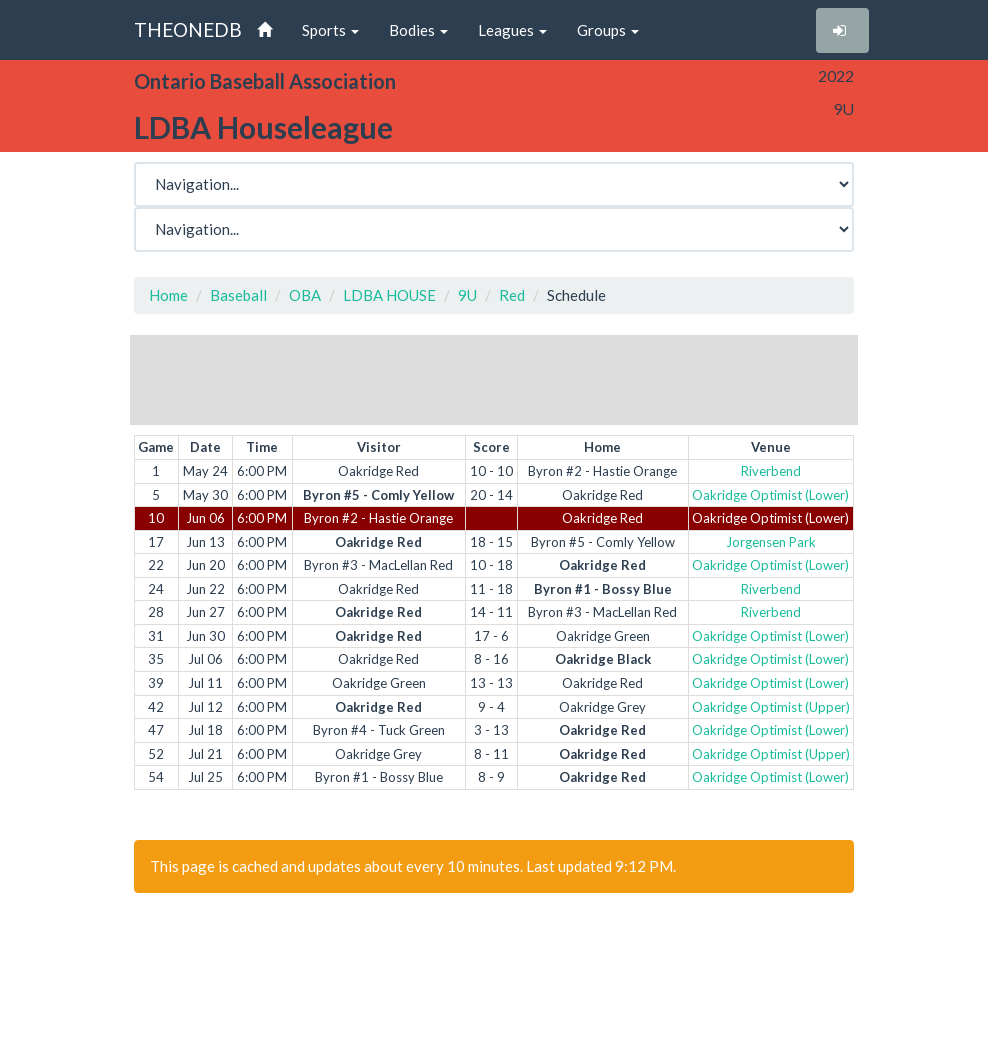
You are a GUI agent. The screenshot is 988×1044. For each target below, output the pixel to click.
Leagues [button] (512, 30)
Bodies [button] (418, 30)
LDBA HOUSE (389, 295)
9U (467, 295)
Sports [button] (330, 30)
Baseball (238, 295)
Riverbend (771, 471)
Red (512, 295)
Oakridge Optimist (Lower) (770, 495)
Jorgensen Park (771, 542)
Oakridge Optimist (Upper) (771, 707)
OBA (305, 295)
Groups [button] (608, 30)
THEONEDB (188, 29)
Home (168, 295)
